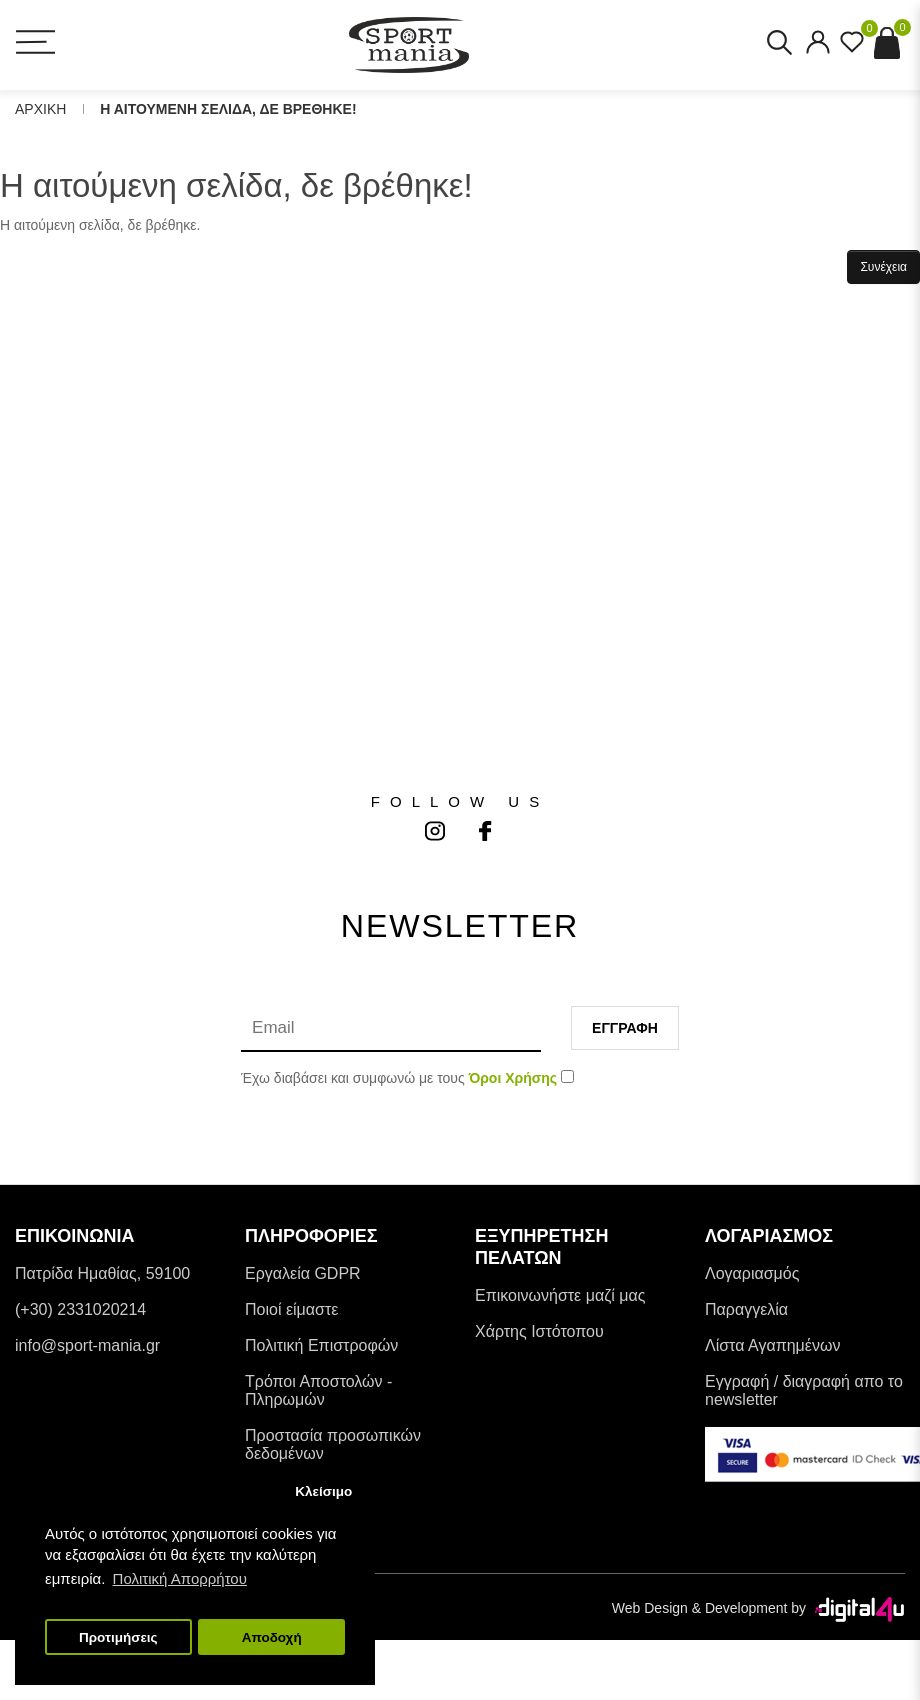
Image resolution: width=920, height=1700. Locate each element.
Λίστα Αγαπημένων (772, 1345)
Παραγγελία (746, 1309)
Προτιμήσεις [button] (118, 1637)
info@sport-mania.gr (87, 1345)
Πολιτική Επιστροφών (321, 1345)
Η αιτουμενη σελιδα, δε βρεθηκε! (228, 109)
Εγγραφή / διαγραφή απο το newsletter (804, 1390)
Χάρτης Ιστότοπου (539, 1331)
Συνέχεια (883, 267)
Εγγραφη (625, 1028)
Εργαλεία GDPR (303, 1273)
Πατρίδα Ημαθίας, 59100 (102, 1273)
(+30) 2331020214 (80, 1309)
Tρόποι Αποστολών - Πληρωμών (318, 1390)
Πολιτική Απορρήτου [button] (180, 1578)
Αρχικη (40, 109)
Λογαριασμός (752, 1273)
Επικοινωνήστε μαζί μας (560, 1295)
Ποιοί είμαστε (291, 1309)
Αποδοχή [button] (272, 1637)
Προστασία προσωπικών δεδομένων (333, 1444)
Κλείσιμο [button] (323, 1491)
